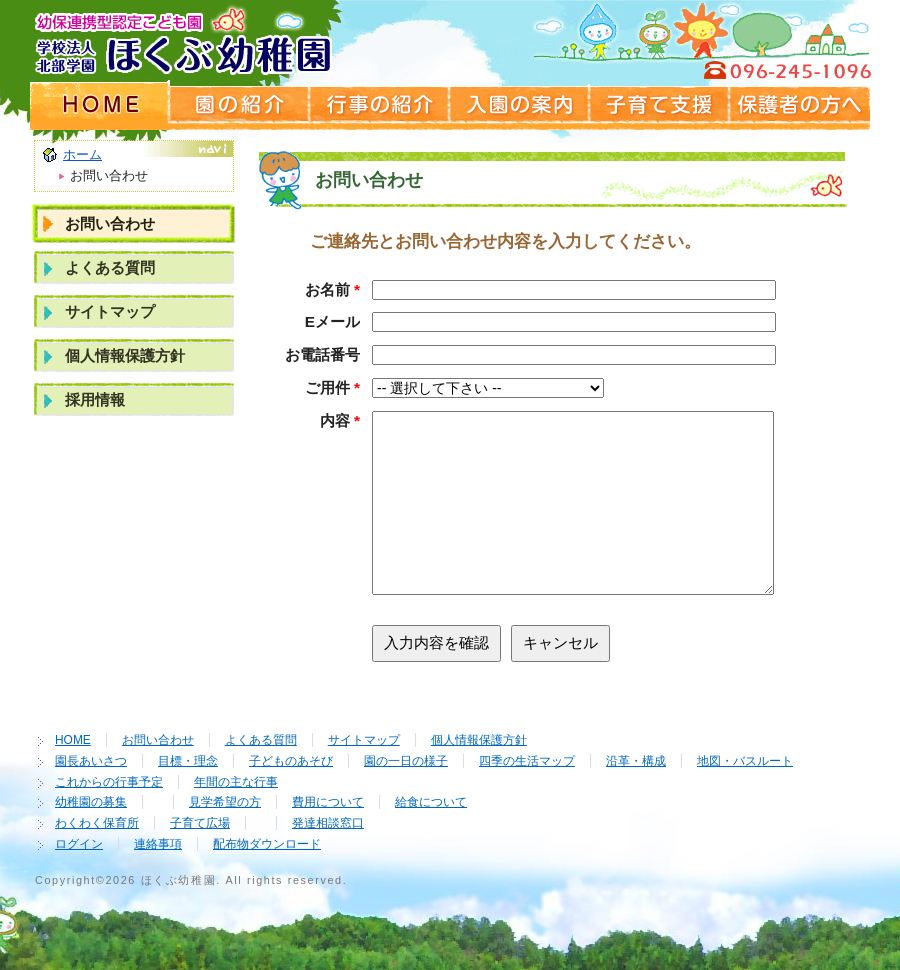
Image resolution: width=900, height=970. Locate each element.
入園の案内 (520, 105)
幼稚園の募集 (91, 802)
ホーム (82, 154)
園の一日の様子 (406, 761)
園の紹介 (240, 105)
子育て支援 (660, 105)
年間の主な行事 (236, 782)
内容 (340, 420)
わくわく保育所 (97, 823)
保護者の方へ (800, 105)
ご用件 (332, 387)
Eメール (332, 321)
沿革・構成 (636, 761)
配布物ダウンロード (267, 844)
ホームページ (100, 105)
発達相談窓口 (328, 823)
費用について (328, 802)
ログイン (79, 844)
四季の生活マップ (527, 761)
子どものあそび (291, 761)
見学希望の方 (225, 802)
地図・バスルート (745, 761)
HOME (73, 740)
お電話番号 (322, 354)
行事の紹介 (380, 105)
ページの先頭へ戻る (795, 689)
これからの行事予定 (109, 782)
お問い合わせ (110, 223)
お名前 (332, 289)
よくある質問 (110, 267)
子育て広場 (200, 823)
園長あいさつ (91, 761)
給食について (431, 802)
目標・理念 (188, 761)
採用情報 (95, 399)
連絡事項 (158, 844)
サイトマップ (110, 311)
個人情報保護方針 (125, 355)
